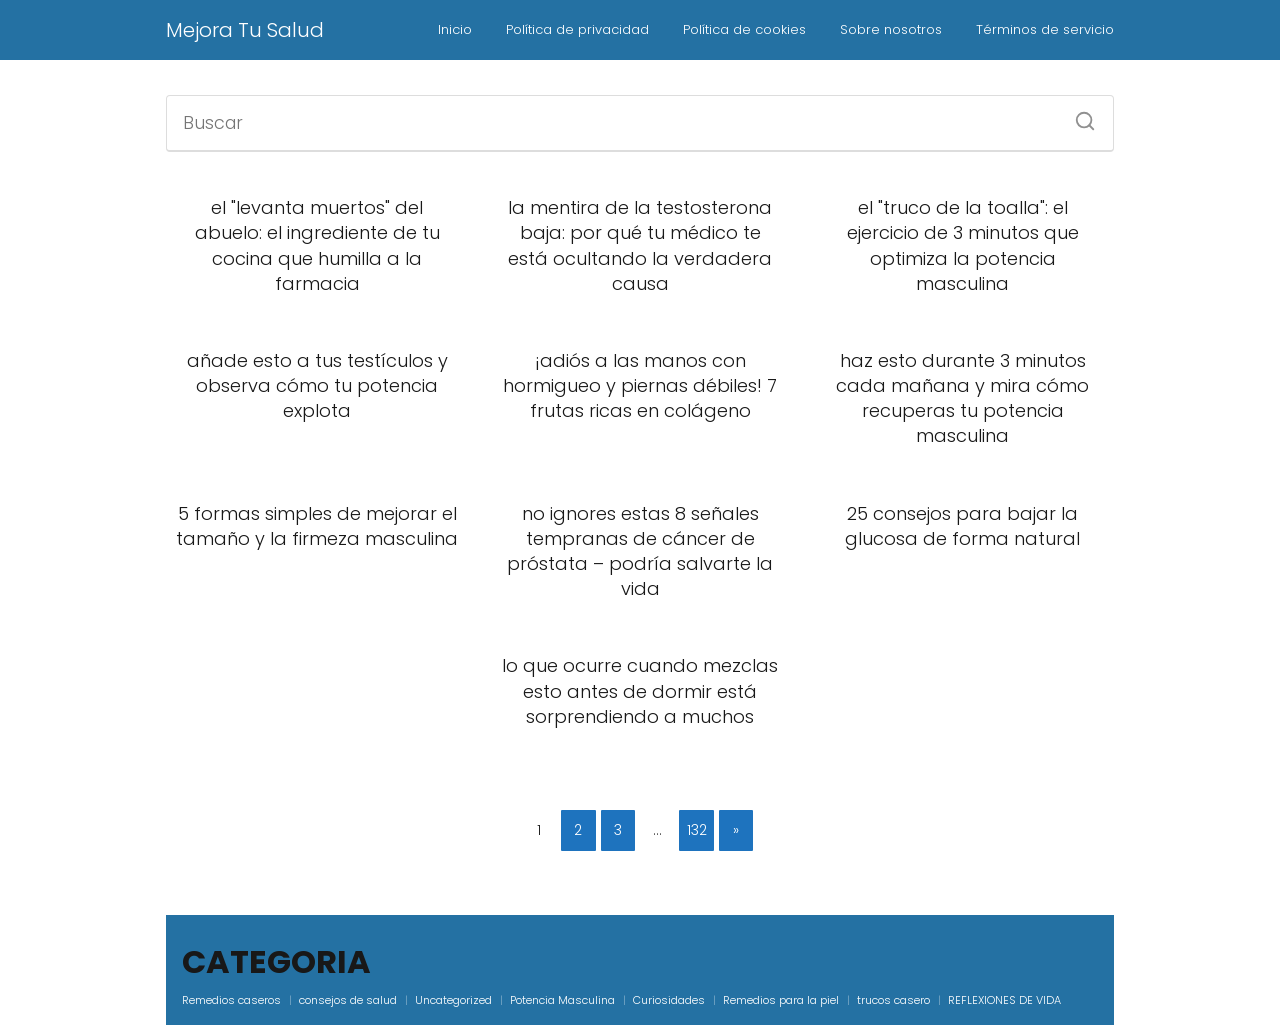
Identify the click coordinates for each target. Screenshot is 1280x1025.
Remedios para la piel (781, 1000)
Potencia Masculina (562, 1000)
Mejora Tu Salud (245, 30)
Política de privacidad (577, 29)
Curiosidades (669, 1000)
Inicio (455, 29)
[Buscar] (1078, 115)
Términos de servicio (1045, 29)
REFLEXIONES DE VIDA (1004, 1000)
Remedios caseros (231, 1000)
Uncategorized (453, 1000)
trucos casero (893, 1000)
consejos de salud (348, 1000)
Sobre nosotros (891, 29)
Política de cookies (744, 29)
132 (697, 830)
